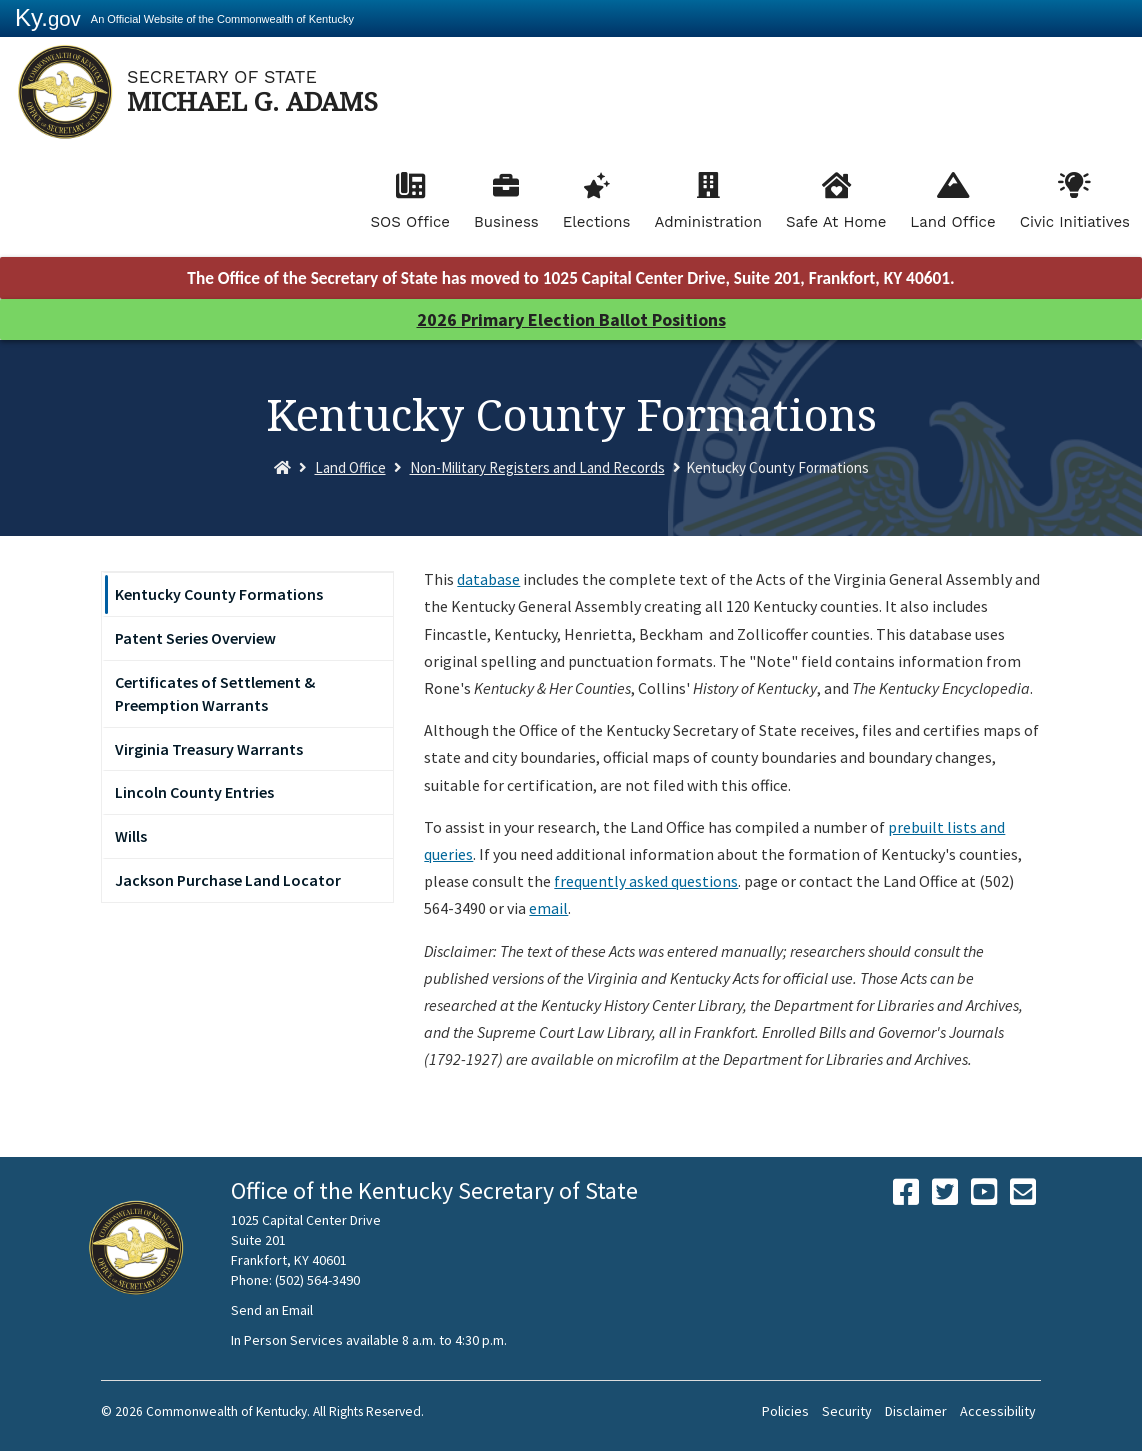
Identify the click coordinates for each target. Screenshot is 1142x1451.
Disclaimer (916, 1411)
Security (847, 1411)
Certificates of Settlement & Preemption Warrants (215, 693)
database (488, 579)
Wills (131, 836)
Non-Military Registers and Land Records (537, 467)
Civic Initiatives (1075, 222)
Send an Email (272, 1310)
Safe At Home (836, 222)
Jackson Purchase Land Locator (228, 880)
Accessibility (998, 1411)
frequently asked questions (646, 881)
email (548, 908)
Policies (785, 1411)
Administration (708, 222)
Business (506, 222)
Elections (597, 222)
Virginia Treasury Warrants (209, 749)
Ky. (48, 17)
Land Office (952, 222)
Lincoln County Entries (194, 792)
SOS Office (410, 222)
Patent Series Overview (195, 638)
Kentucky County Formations (219, 594)
